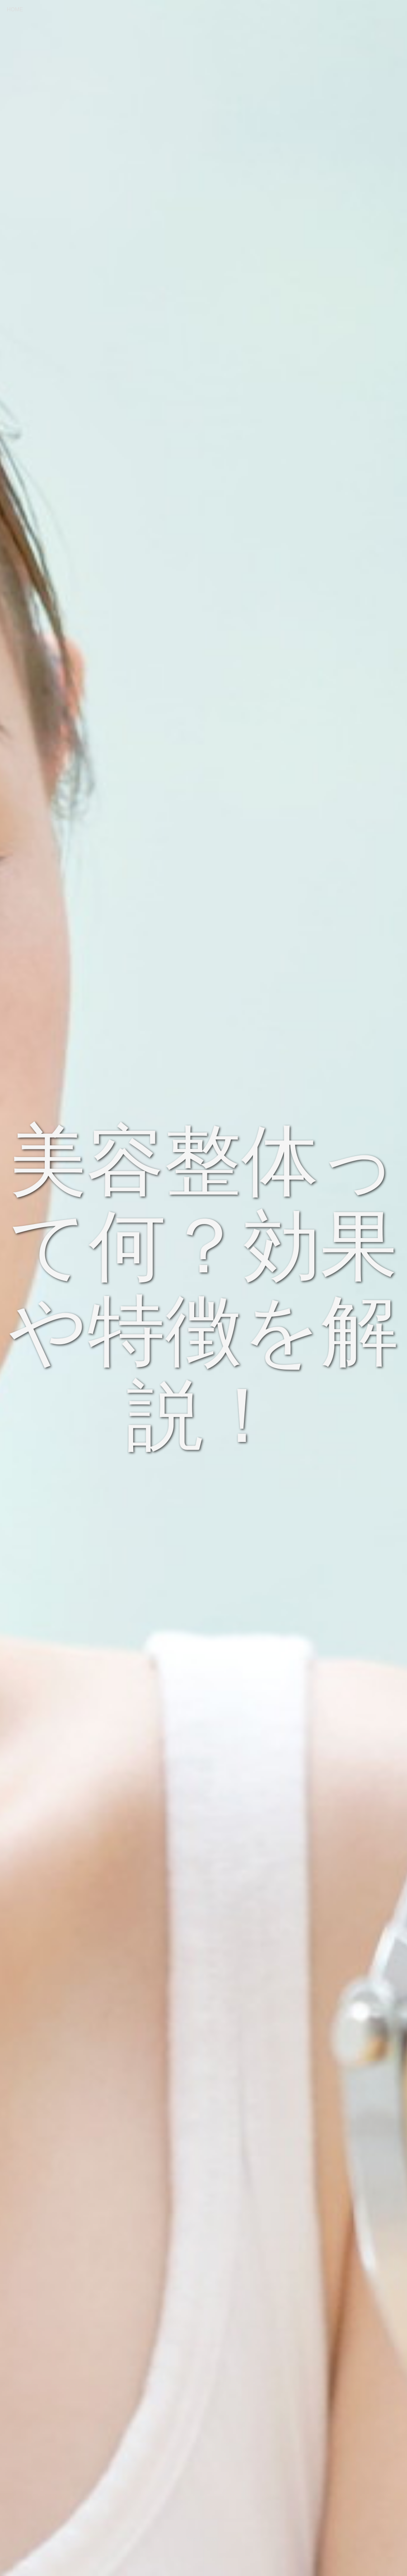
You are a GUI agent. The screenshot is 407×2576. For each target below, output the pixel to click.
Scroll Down (203, 2539)
